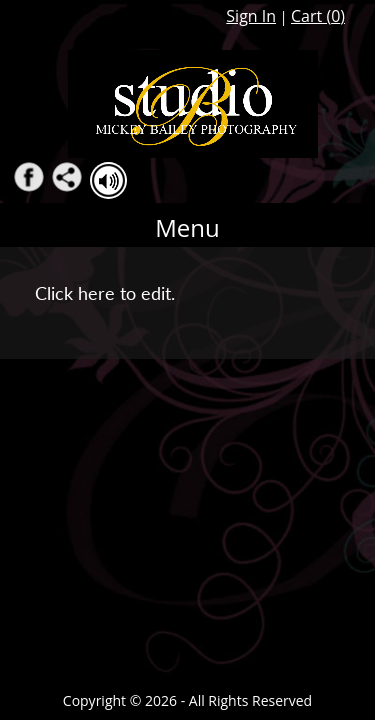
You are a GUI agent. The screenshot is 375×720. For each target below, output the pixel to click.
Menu (187, 227)
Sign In (251, 16)
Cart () (318, 16)
